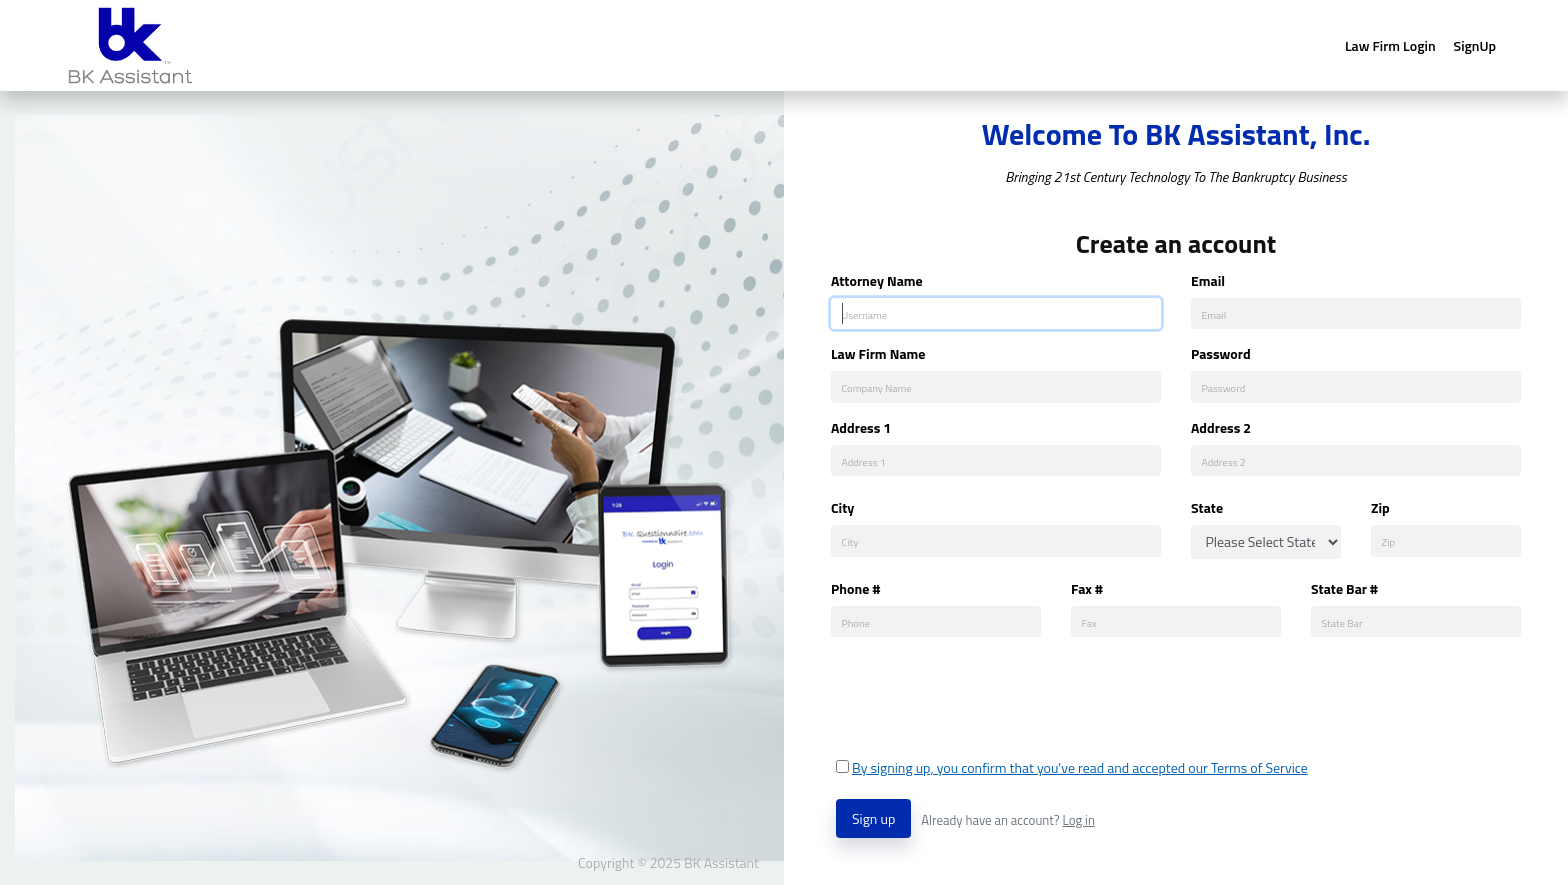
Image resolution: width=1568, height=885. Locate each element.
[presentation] (988, 697)
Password (1221, 353)
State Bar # (1344, 588)
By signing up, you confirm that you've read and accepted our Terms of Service (1080, 767)
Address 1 (861, 427)
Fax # (1087, 588)
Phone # (855, 588)
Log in (1078, 820)
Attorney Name (877, 280)
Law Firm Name (878, 353)
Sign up (873, 818)
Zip (1380, 507)
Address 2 (1221, 427)
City (842, 507)
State (1207, 507)
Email (1208, 280)
